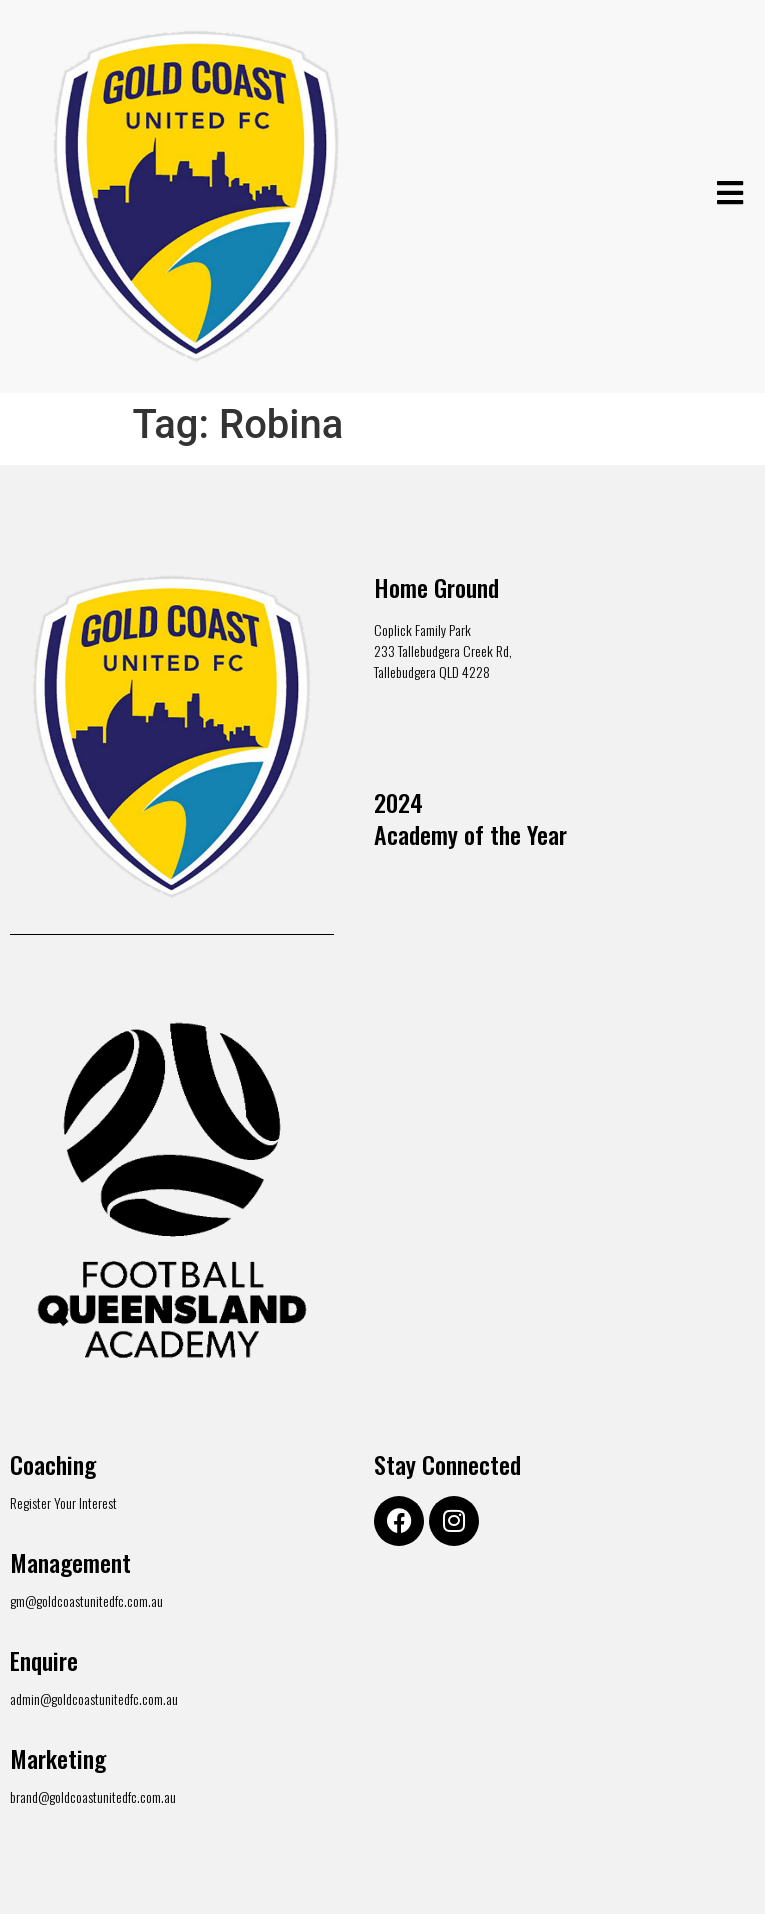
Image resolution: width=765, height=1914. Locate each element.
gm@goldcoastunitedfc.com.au (86, 1600)
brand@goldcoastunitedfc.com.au (93, 1796)
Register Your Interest (63, 1502)
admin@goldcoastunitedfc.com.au (94, 1698)
